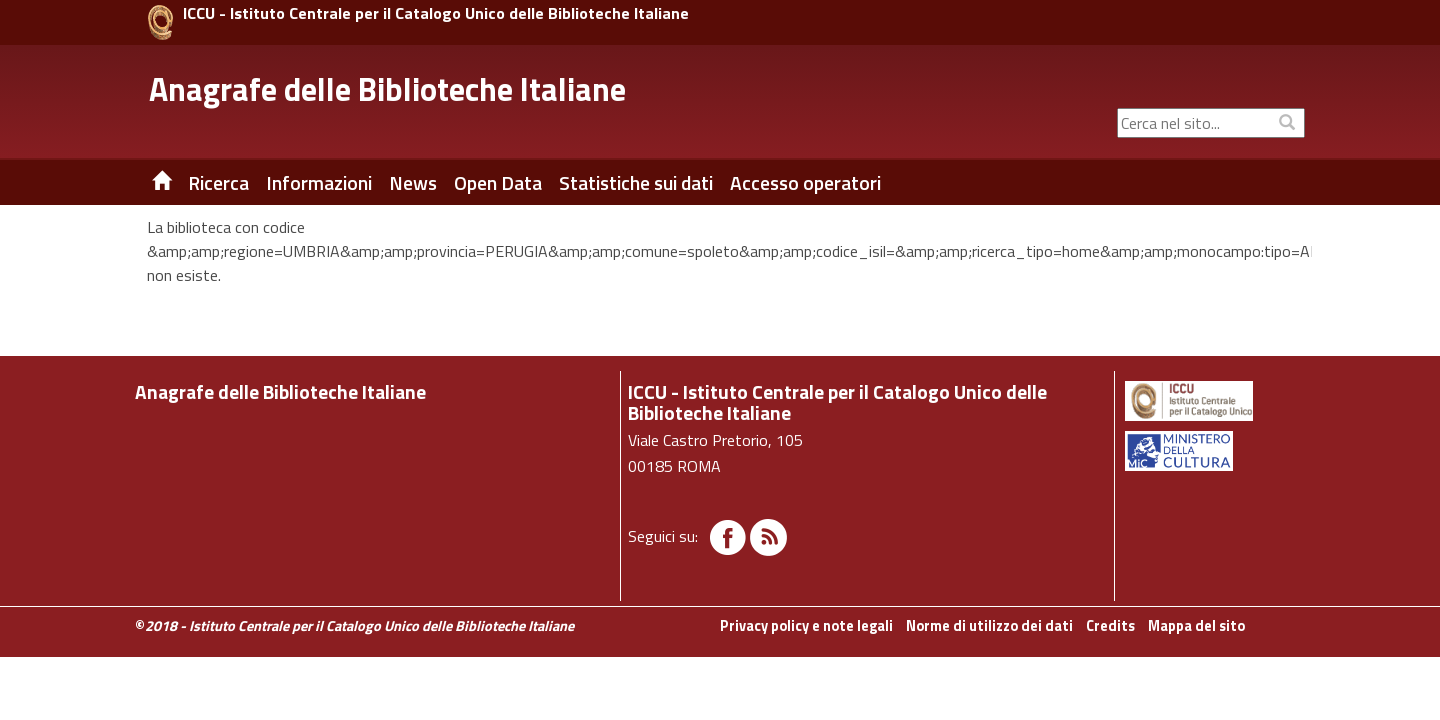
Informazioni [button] (319, 183)
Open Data (498, 183)
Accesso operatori (805, 183)
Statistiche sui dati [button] (636, 183)
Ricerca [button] (218, 183)
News (413, 183)
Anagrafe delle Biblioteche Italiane (387, 89)
